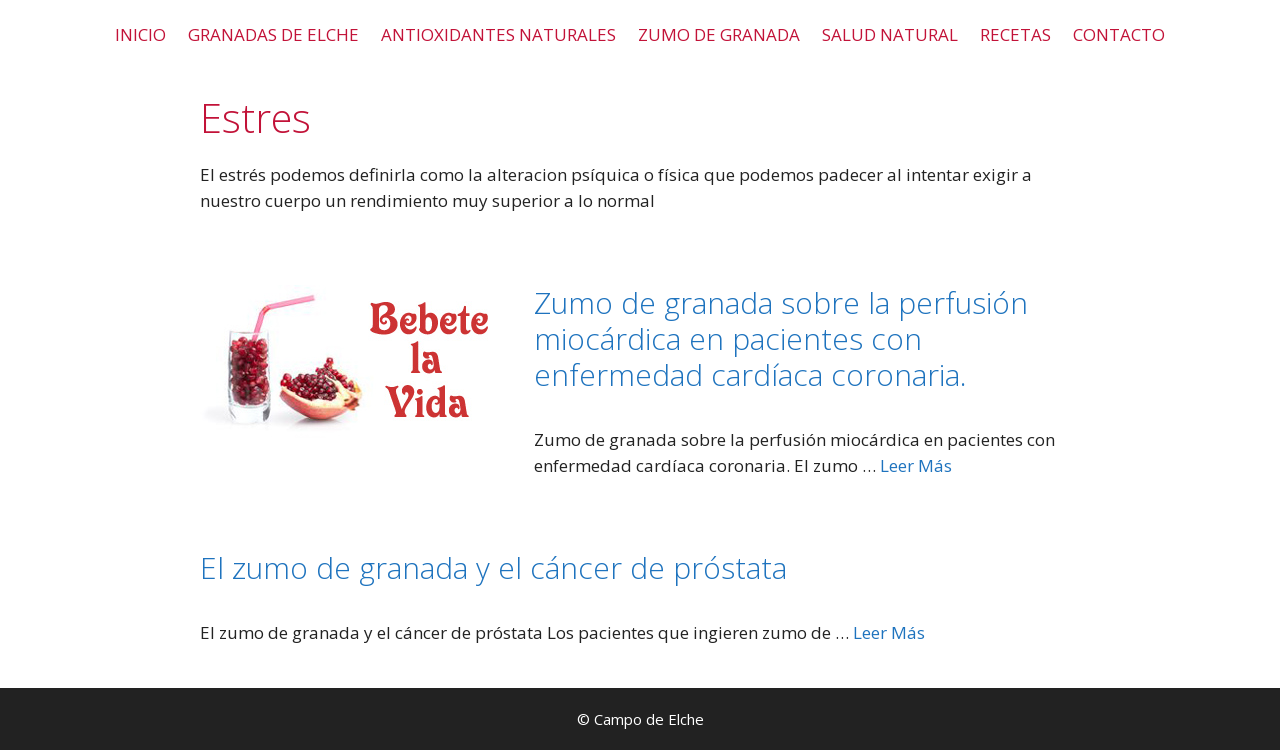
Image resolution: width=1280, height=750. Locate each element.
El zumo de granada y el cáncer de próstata (493, 567)
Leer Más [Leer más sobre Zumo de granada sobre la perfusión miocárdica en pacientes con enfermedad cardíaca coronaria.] (916, 465)
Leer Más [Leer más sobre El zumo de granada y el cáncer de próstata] (889, 632)
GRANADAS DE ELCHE (273, 34)
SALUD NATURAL (890, 34)
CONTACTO (1119, 34)
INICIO (140, 34)
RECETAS (1015, 34)
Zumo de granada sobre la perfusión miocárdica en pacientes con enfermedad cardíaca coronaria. (781, 338)
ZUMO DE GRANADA (719, 34)
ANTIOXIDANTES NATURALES (498, 34)
